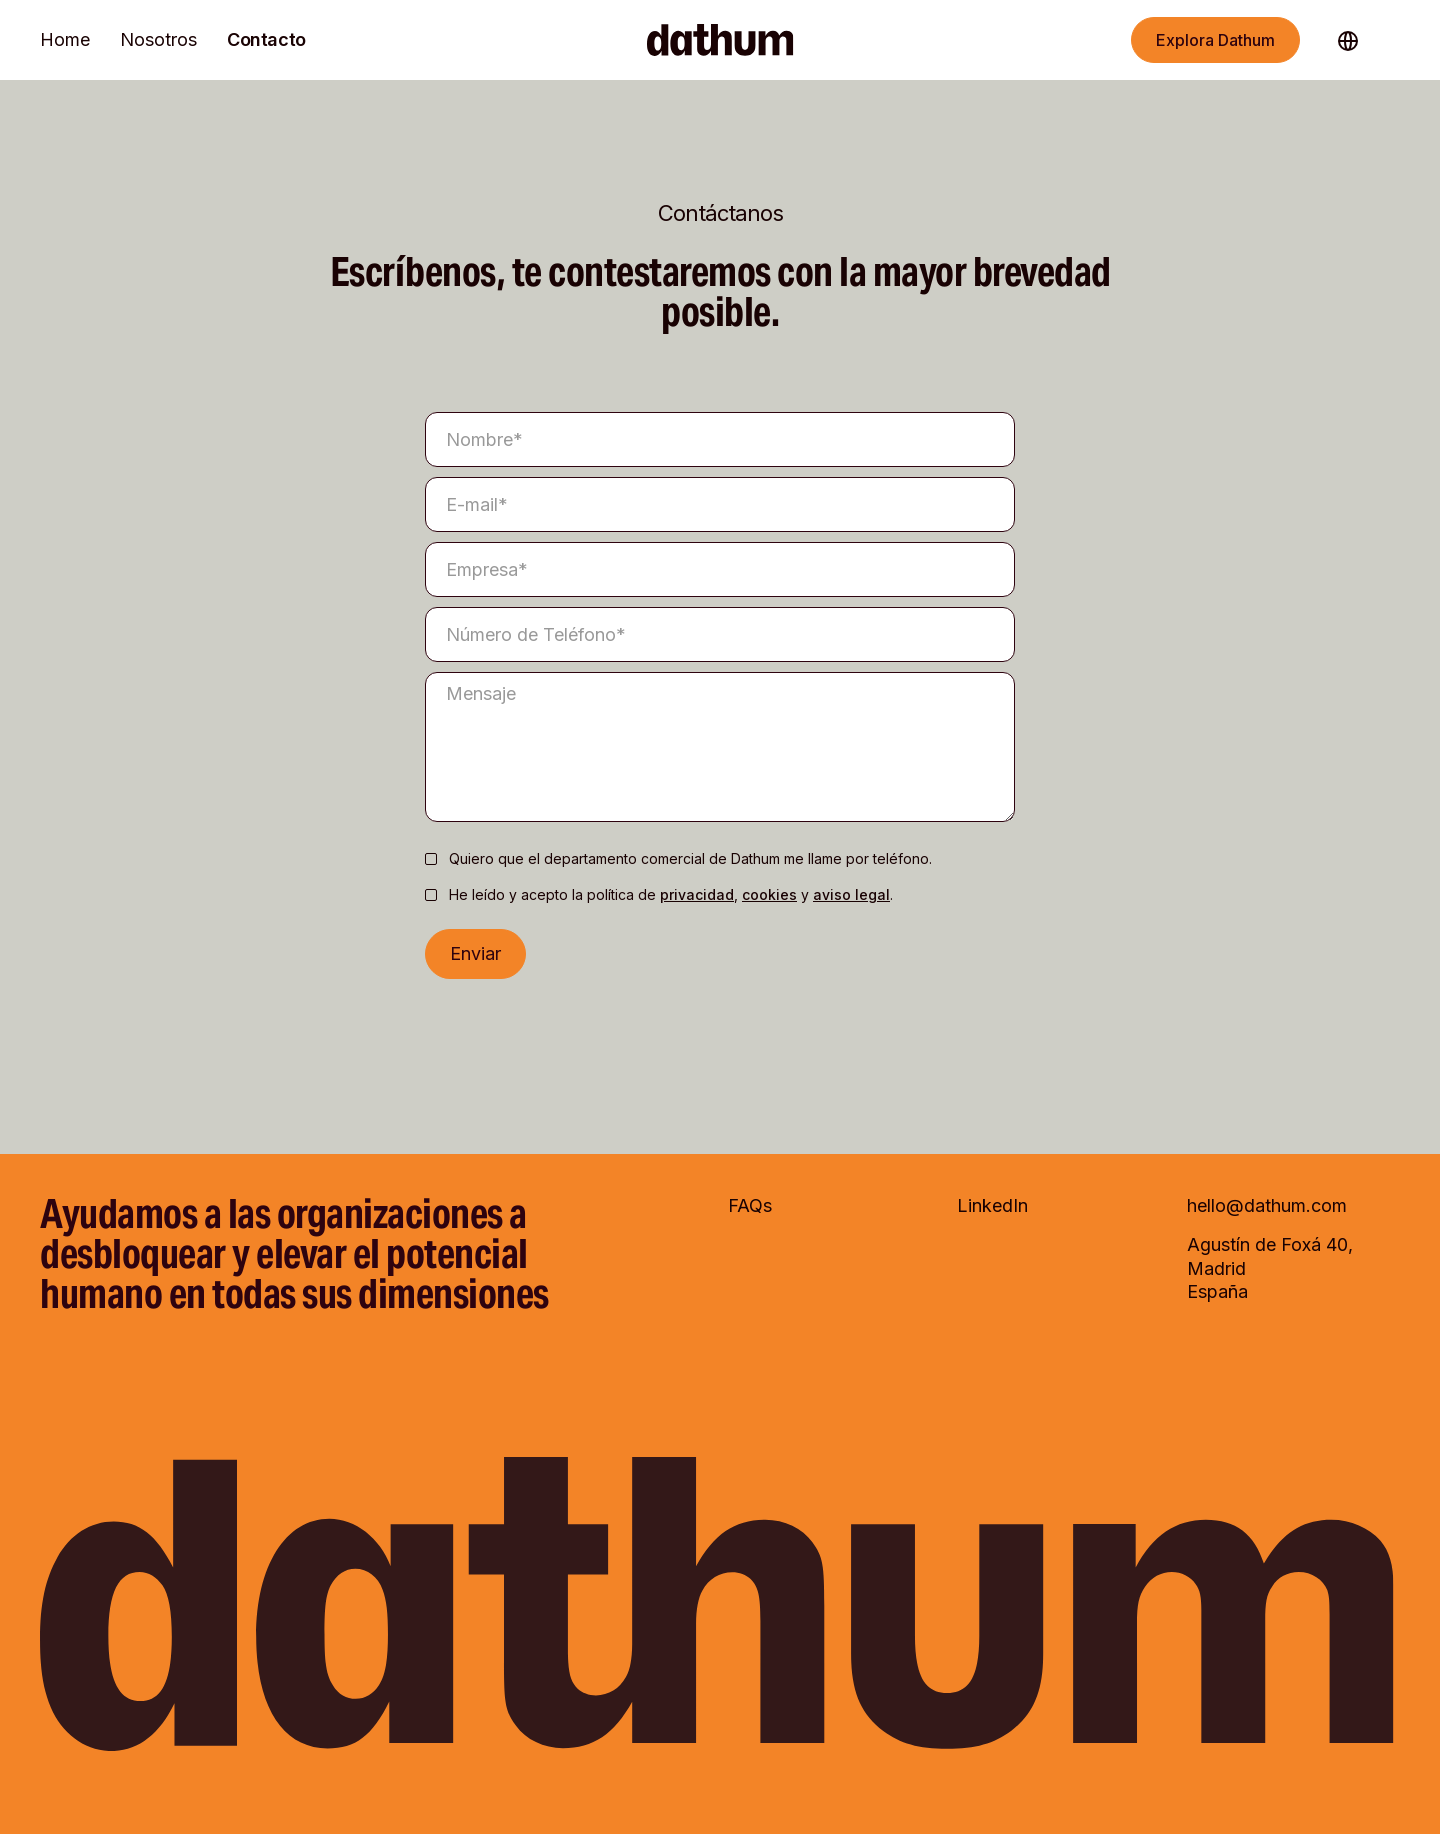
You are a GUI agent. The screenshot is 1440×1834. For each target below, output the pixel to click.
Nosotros (158, 40)
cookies (769, 894)
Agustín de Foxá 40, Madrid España (1270, 1268)
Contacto (266, 40)
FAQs (750, 1205)
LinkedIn (992, 1205)
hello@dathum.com (1267, 1205)
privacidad (697, 894)
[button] (1358, 39)
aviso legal (851, 894)
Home (65, 40)
